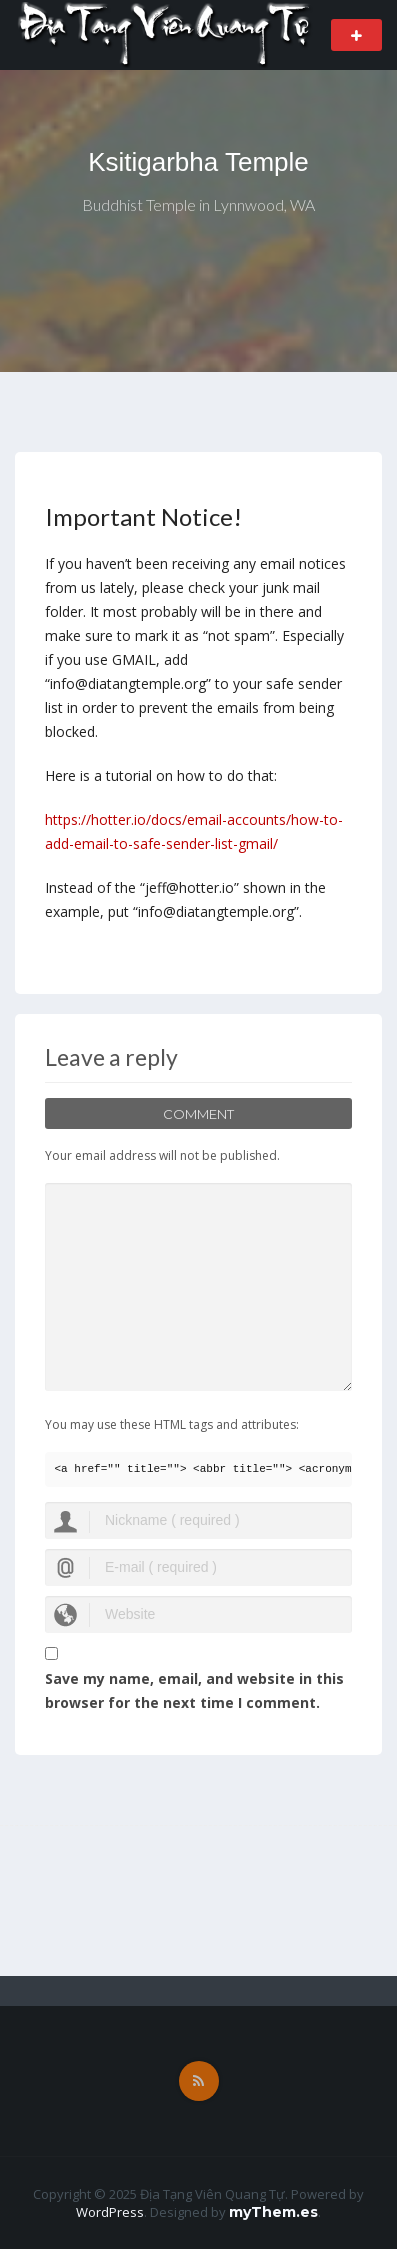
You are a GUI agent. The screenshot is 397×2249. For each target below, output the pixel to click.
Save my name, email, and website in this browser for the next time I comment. (194, 1690)
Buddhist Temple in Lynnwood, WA (198, 204)
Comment (198, 1114)
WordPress (110, 2212)
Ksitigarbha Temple (198, 162)
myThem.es (273, 2212)
